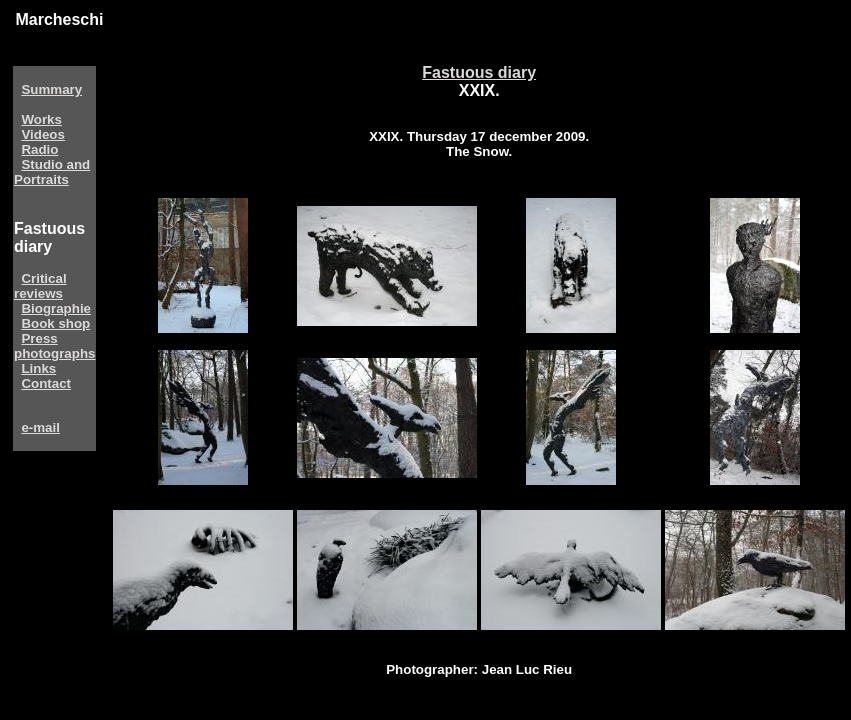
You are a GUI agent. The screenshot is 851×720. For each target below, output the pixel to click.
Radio (39, 149)
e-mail (40, 427)
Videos (42, 134)
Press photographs (54, 346)
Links (38, 368)
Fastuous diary (479, 72)
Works (41, 119)
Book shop (55, 323)
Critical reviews (40, 286)
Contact (46, 383)
